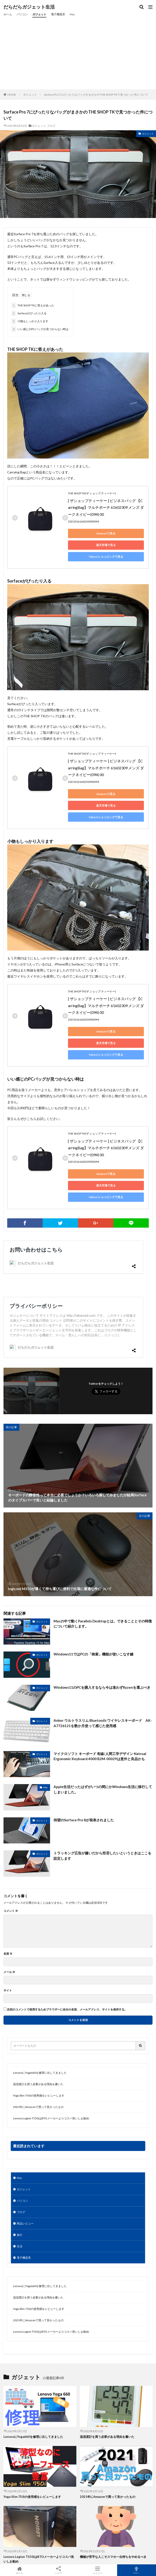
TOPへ (136, 2570)
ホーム (7, 14)
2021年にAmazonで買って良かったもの (38, 2107)
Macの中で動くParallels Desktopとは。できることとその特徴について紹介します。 (103, 1623)
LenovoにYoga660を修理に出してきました (40, 2072)
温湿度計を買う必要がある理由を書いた (38, 2084)
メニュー (97, 2570)
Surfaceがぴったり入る (29, 313)
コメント (10, 1910)
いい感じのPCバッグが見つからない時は (39, 329)
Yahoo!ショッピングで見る (106, 556)
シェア (58, 2570)
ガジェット (39, 14)
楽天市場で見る (106, 545)
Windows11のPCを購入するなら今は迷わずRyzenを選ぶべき (102, 1687)
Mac (72, 14)
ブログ (51, 125)
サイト (7, 1990)
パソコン (22, 14)
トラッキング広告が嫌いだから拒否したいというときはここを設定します (102, 1855)
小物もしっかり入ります (29, 321)
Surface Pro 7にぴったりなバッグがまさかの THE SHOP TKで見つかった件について (96, 94)
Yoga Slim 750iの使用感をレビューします (38, 2095)
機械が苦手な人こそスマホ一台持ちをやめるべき (113, 2557)
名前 (7, 1953)
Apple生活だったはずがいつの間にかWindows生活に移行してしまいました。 (103, 1789)
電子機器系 (58, 14)
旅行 (19, 2235)
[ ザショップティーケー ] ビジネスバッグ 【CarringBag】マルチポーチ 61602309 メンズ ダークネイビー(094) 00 (106, 507)
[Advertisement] (78, 52)
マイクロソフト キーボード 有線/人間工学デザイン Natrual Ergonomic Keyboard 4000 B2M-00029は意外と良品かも (100, 1756)
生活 (19, 2246)
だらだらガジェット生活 (29, 7)
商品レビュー (25, 2223)
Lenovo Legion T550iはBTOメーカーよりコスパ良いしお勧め (51, 2118)
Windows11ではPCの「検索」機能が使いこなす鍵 (93, 1654)
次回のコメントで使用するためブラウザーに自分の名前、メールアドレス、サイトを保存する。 (67, 2009)
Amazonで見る (105, 533)
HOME (11, 94)
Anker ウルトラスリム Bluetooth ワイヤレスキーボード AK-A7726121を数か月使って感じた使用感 (103, 1723)
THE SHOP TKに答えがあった (32, 305)
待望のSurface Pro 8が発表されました (84, 1820)
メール (9, 1972)
